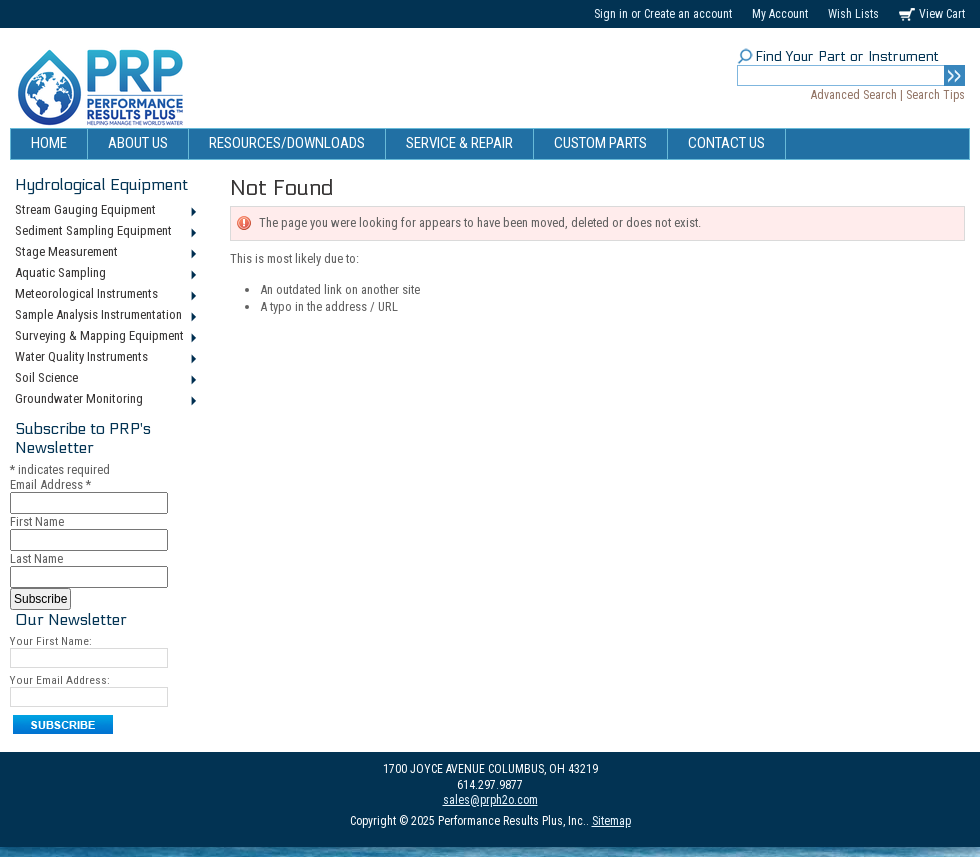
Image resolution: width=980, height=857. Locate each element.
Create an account (688, 14)
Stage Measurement (104, 253)
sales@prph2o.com (490, 800)
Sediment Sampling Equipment (104, 232)
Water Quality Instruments (104, 358)
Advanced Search (854, 95)
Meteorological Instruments (104, 295)
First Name (37, 521)
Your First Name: (51, 641)
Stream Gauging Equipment (104, 211)
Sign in (611, 14)
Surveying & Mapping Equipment (104, 337)
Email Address (50, 484)
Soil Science (104, 379)
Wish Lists (853, 14)
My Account (780, 14)
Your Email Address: (60, 680)
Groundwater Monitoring (104, 400)
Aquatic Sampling (104, 274)
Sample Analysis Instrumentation (104, 316)
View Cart (942, 14)
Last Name (36, 558)
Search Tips (935, 95)
